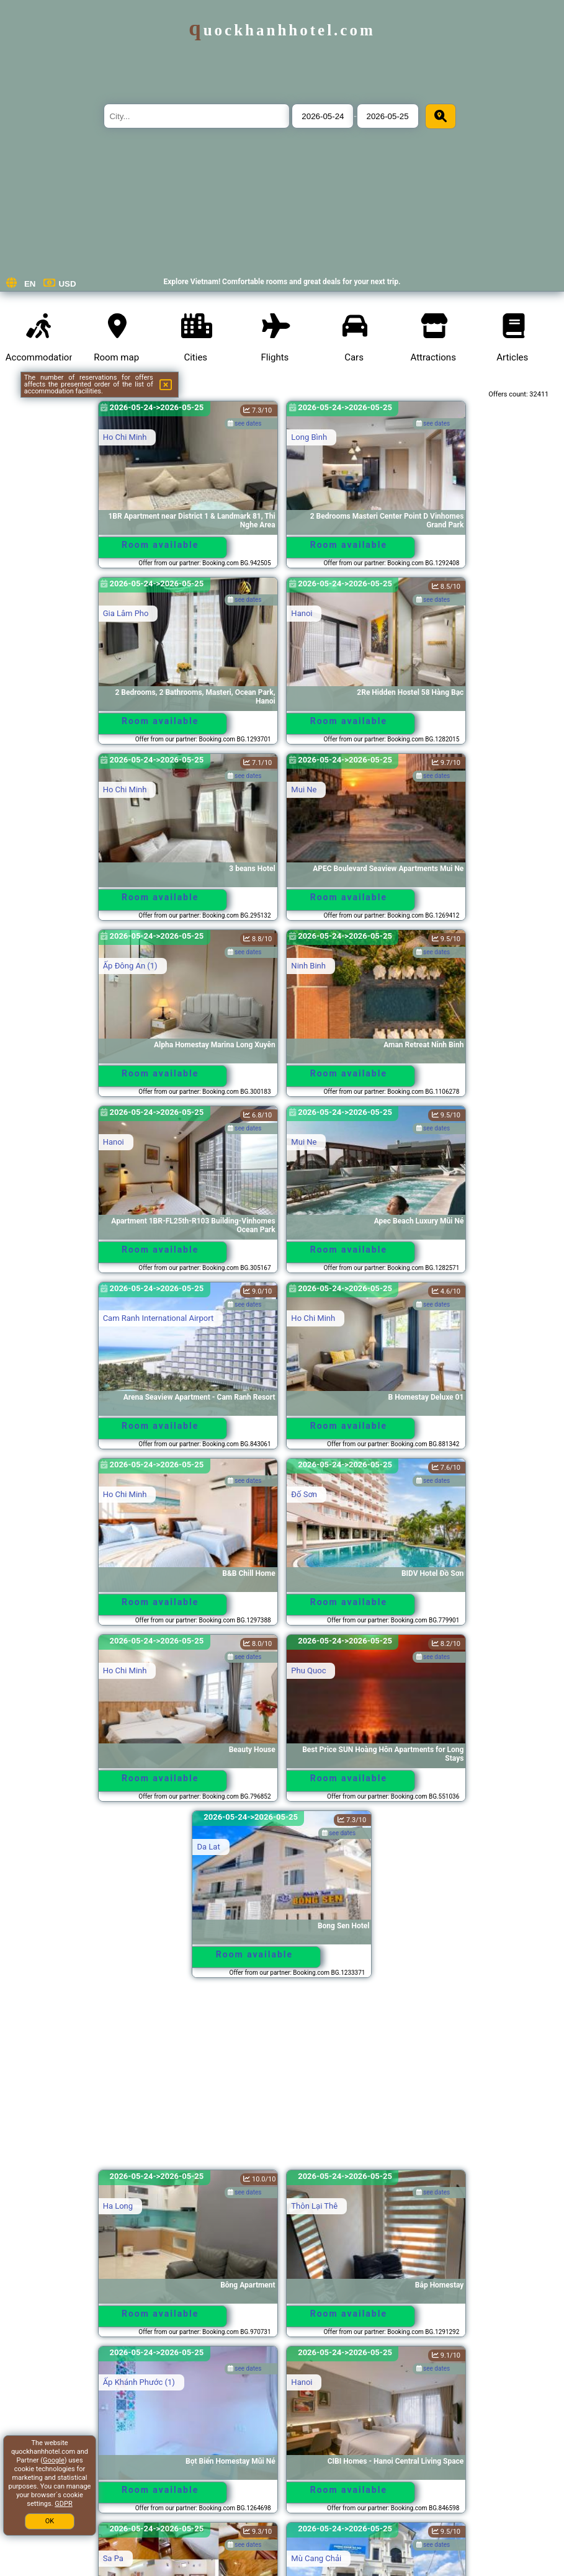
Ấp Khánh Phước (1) (139, 2382)
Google (54, 2460)
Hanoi (301, 613)
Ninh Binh (308, 965)
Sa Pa (113, 2558)
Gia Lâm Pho (126, 613)
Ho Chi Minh (125, 437)
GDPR (63, 2504)
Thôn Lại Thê (314, 2206)
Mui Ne (303, 789)
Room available (160, 545)
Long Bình (309, 437)
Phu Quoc (308, 1670)
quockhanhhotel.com (282, 30)
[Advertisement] (282, 2080)
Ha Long (118, 2206)
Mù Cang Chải (316, 2558)
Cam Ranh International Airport (158, 1318)
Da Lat (208, 1846)
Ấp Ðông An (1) (130, 965)
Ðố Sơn (304, 1494)
